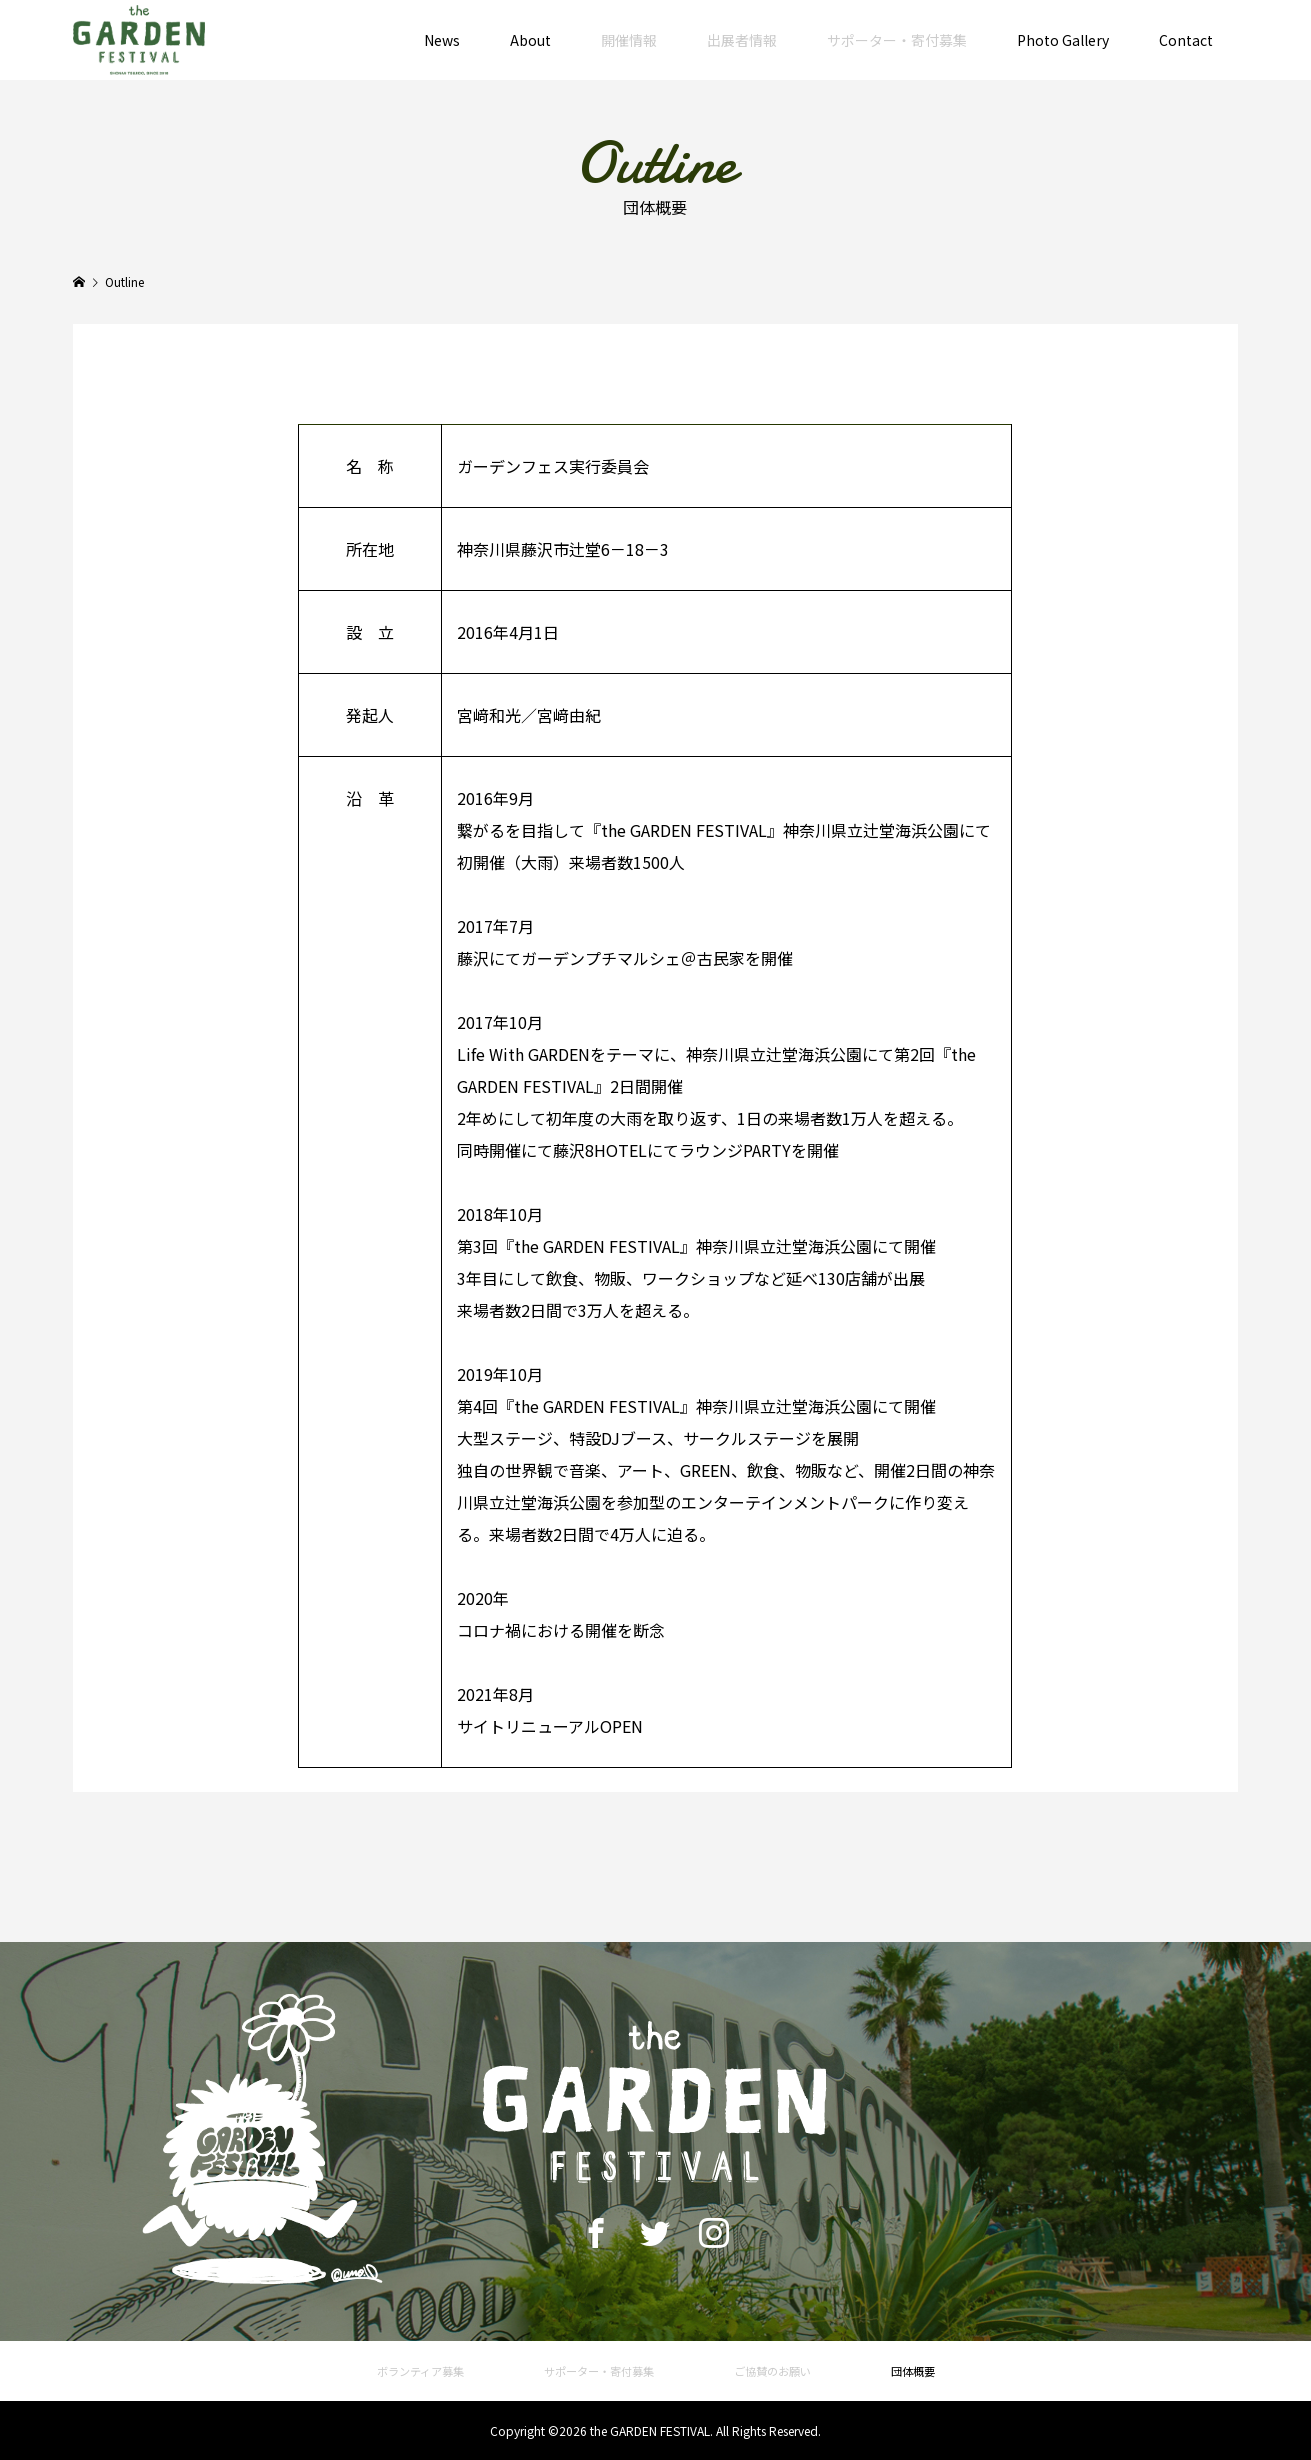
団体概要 (913, 2371)
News (442, 40)
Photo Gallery (1063, 40)
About (530, 40)
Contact (1186, 40)
